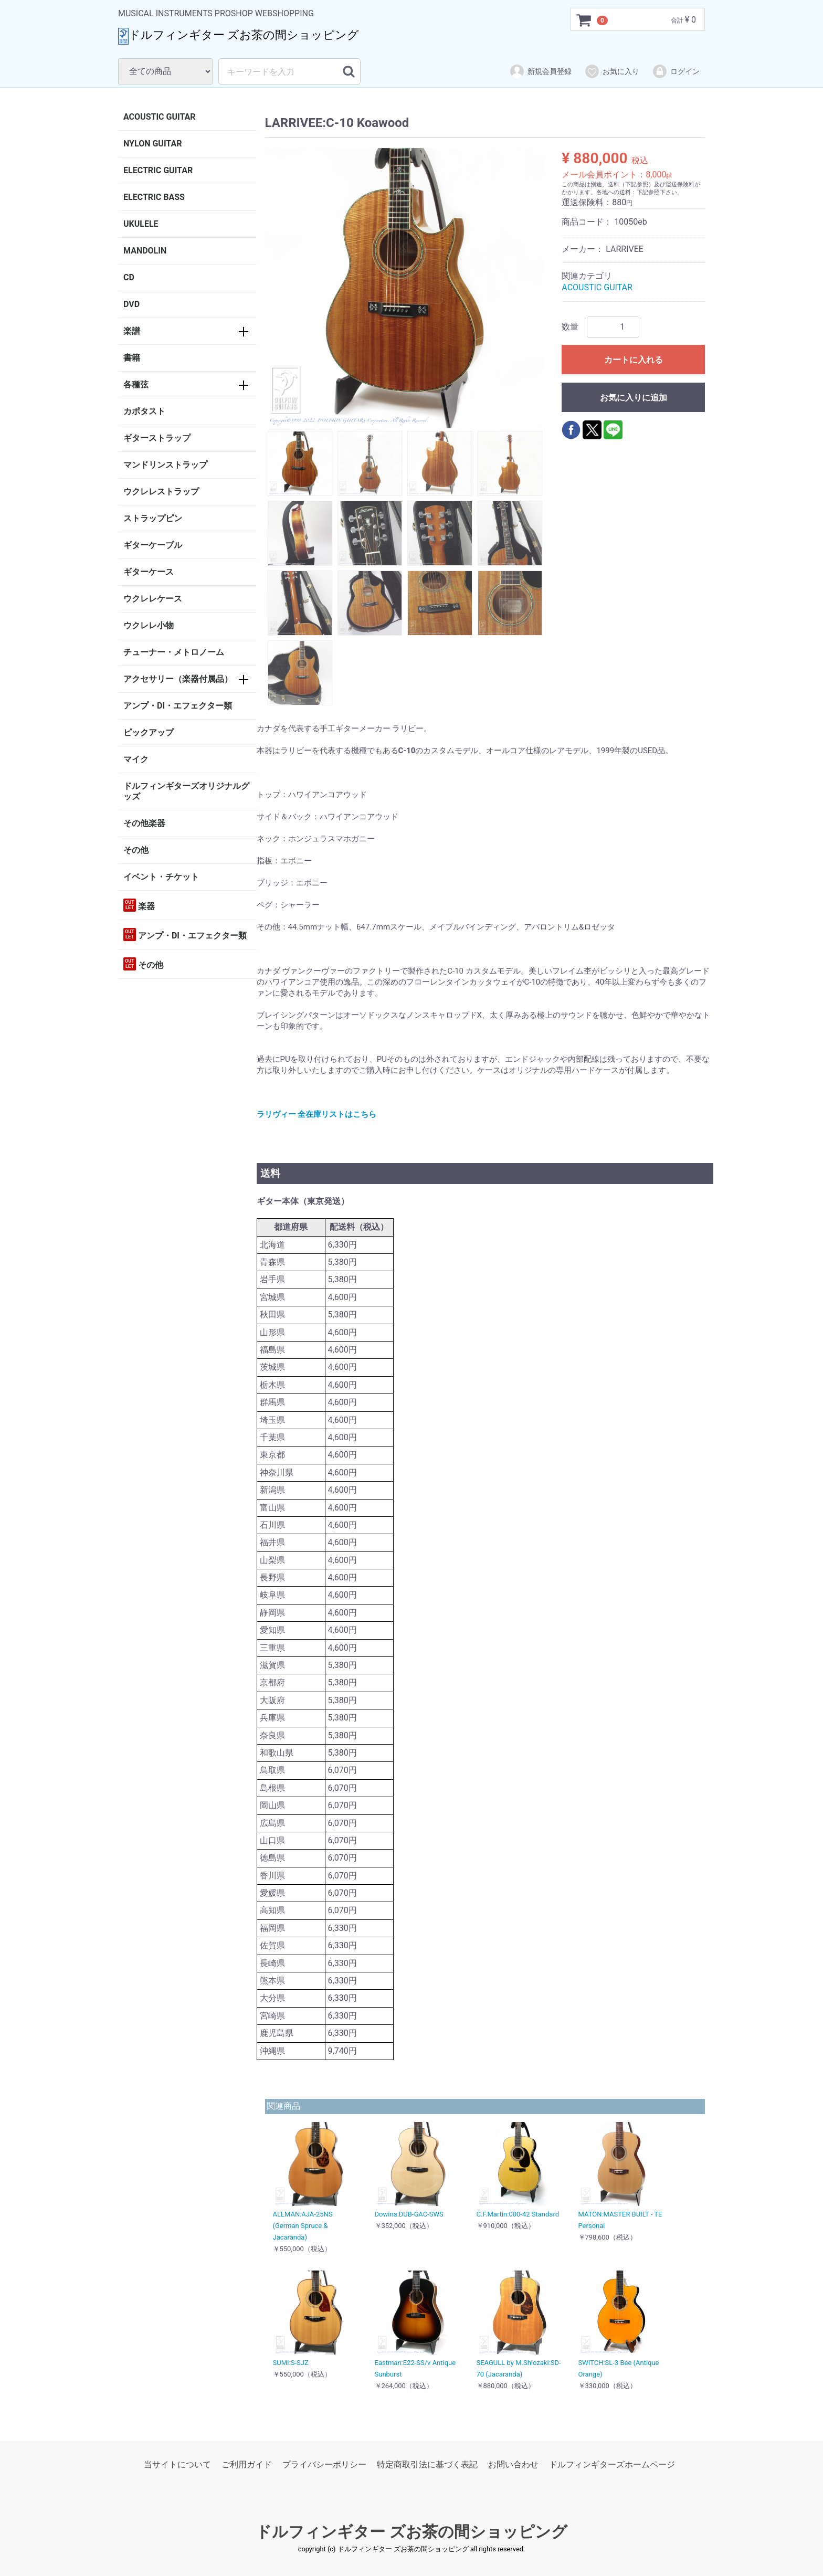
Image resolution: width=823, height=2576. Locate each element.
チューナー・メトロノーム (173, 652)
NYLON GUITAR (152, 144)
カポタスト (144, 411)
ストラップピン (152, 518)
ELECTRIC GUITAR (158, 170)
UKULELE (141, 224)
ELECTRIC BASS (154, 197)
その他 (136, 850)
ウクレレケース (152, 599)
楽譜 (131, 331)
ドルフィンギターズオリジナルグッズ (186, 791)
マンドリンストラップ (165, 465)
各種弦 (136, 384)
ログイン (676, 71)
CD (128, 277)
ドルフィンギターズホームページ (612, 2464)
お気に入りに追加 (633, 398)
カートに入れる (633, 360)
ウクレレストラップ (161, 492)
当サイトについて (177, 2464)
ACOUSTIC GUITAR (159, 117)
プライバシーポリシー (324, 2464)
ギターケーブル (152, 545)
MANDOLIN (144, 251)
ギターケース (148, 572)
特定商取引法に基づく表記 (427, 2464)
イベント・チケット (161, 877)
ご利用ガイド (246, 2464)
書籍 (131, 358)
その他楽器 (144, 823)
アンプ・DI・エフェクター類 (177, 706)
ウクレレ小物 (148, 625)
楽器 (139, 905)
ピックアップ (148, 732)
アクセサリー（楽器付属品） (178, 679)
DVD (131, 304)
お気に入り (611, 71)
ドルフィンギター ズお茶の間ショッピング (411, 2531)
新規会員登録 (540, 71)
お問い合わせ (513, 2464)
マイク (136, 759)
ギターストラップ (157, 438)
